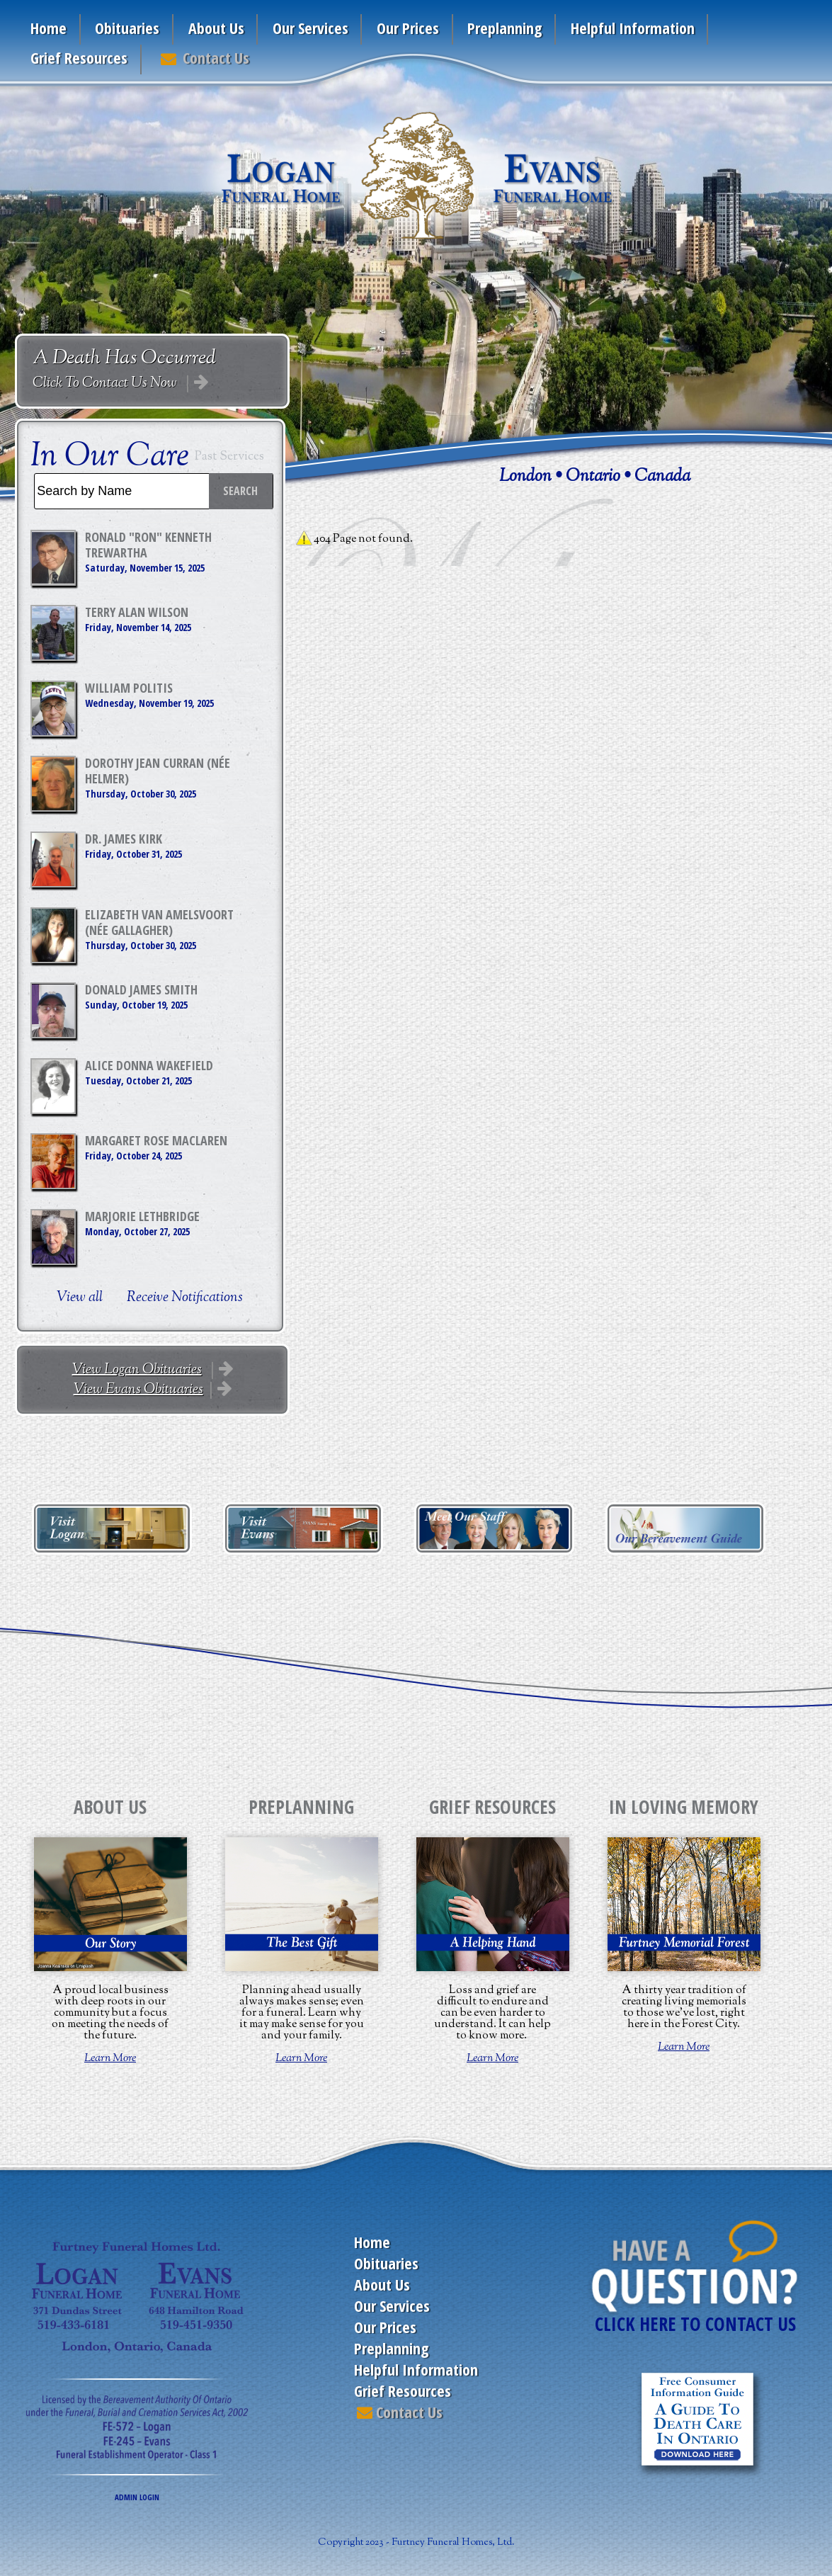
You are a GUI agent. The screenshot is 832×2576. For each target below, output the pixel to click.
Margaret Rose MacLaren (156, 1140)
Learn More (110, 2059)
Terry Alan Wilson (136, 611)
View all (80, 1298)
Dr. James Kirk (123, 838)
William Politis (129, 687)
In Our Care (109, 457)
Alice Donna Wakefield (149, 1065)
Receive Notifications (185, 1298)
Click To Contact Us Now (106, 383)
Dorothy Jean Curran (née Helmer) (157, 770)
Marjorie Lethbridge (142, 1216)
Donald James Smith (141, 989)
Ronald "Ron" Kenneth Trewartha (148, 544)
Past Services (229, 457)
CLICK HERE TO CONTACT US (695, 2324)
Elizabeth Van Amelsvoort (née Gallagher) (159, 922)
